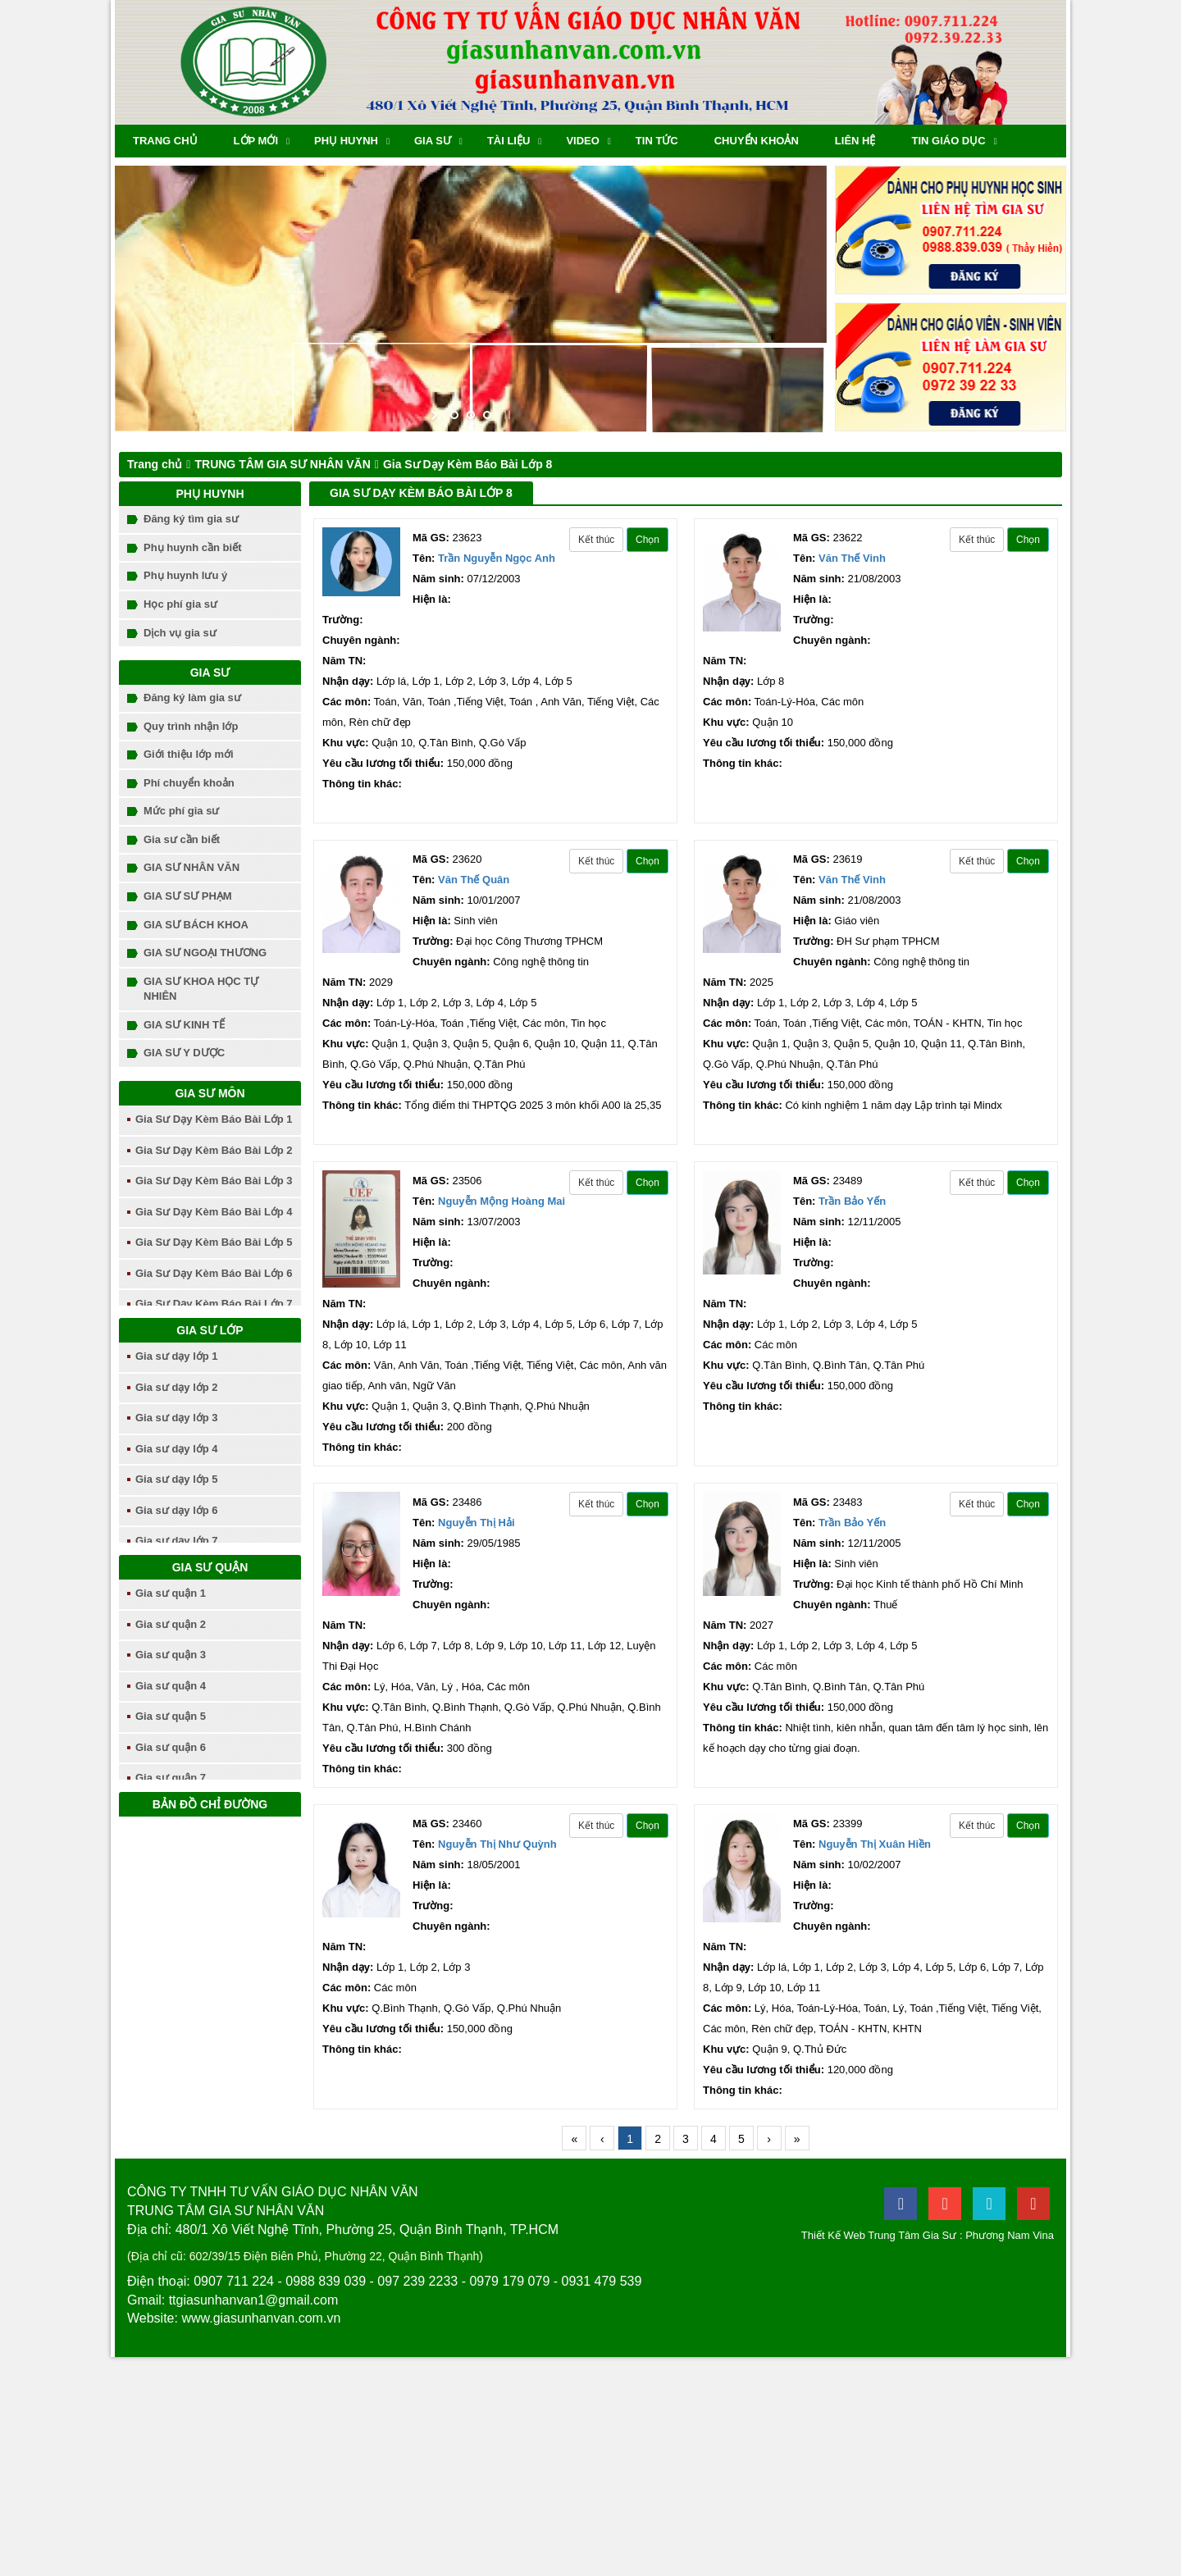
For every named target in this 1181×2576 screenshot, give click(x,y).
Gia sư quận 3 (170, 1654)
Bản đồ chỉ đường (210, 1804)
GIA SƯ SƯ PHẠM (188, 896)
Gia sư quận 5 (170, 1716)
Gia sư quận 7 (170, 1777)
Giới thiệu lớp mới (189, 754)
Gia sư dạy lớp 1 (176, 1356)
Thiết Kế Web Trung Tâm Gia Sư (878, 2235)
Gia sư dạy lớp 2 (176, 1387)
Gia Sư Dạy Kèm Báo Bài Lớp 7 (214, 1303)
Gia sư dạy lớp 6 (176, 1510)
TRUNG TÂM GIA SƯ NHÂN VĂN (282, 464)
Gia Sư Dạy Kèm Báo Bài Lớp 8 (468, 464)
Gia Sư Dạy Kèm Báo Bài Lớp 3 (214, 1180)
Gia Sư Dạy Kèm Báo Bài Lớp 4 (214, 1212)
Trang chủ (165, 140)
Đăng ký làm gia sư (192, 697)
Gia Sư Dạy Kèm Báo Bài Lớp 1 (214, 1119)
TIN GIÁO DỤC (948, 140)
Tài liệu (509, 140)
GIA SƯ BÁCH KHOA (196, 925)
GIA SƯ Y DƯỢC (184, 1052)
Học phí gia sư (180, 604)
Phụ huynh (346, 140)
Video (582, 140)
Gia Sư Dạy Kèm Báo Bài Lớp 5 (214, 1242)
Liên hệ (855, 140)
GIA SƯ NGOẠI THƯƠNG (205, 952)
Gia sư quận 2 (170, 1624)
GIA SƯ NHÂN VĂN (191, 867)
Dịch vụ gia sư (180, 633)
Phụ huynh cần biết (193, 547)
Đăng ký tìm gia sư (191, 519)
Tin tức (657, 140)
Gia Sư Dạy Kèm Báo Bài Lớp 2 (214, 1150)
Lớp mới (256, 140)
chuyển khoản (756, 140)
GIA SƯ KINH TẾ (184, 1025)
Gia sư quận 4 (170, 1686)
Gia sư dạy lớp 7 (176, 1540)
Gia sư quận (210, 1567)
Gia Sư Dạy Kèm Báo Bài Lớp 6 (214, 1273)
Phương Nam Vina (1009, 2235)
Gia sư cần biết (182, 839)
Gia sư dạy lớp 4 (176, 1449)
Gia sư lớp (209, 1330)
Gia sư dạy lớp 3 (176, 1417)
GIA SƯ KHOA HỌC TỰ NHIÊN (201, 989)
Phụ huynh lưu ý (185, 575)
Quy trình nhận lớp (191, 726)
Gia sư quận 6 (170, 1747)
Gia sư (432, 140)
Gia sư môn (209, 1093)
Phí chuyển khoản (189, 783)
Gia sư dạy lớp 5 (176, 1479)
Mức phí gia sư (181, 811)
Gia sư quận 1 (170, 1593)
